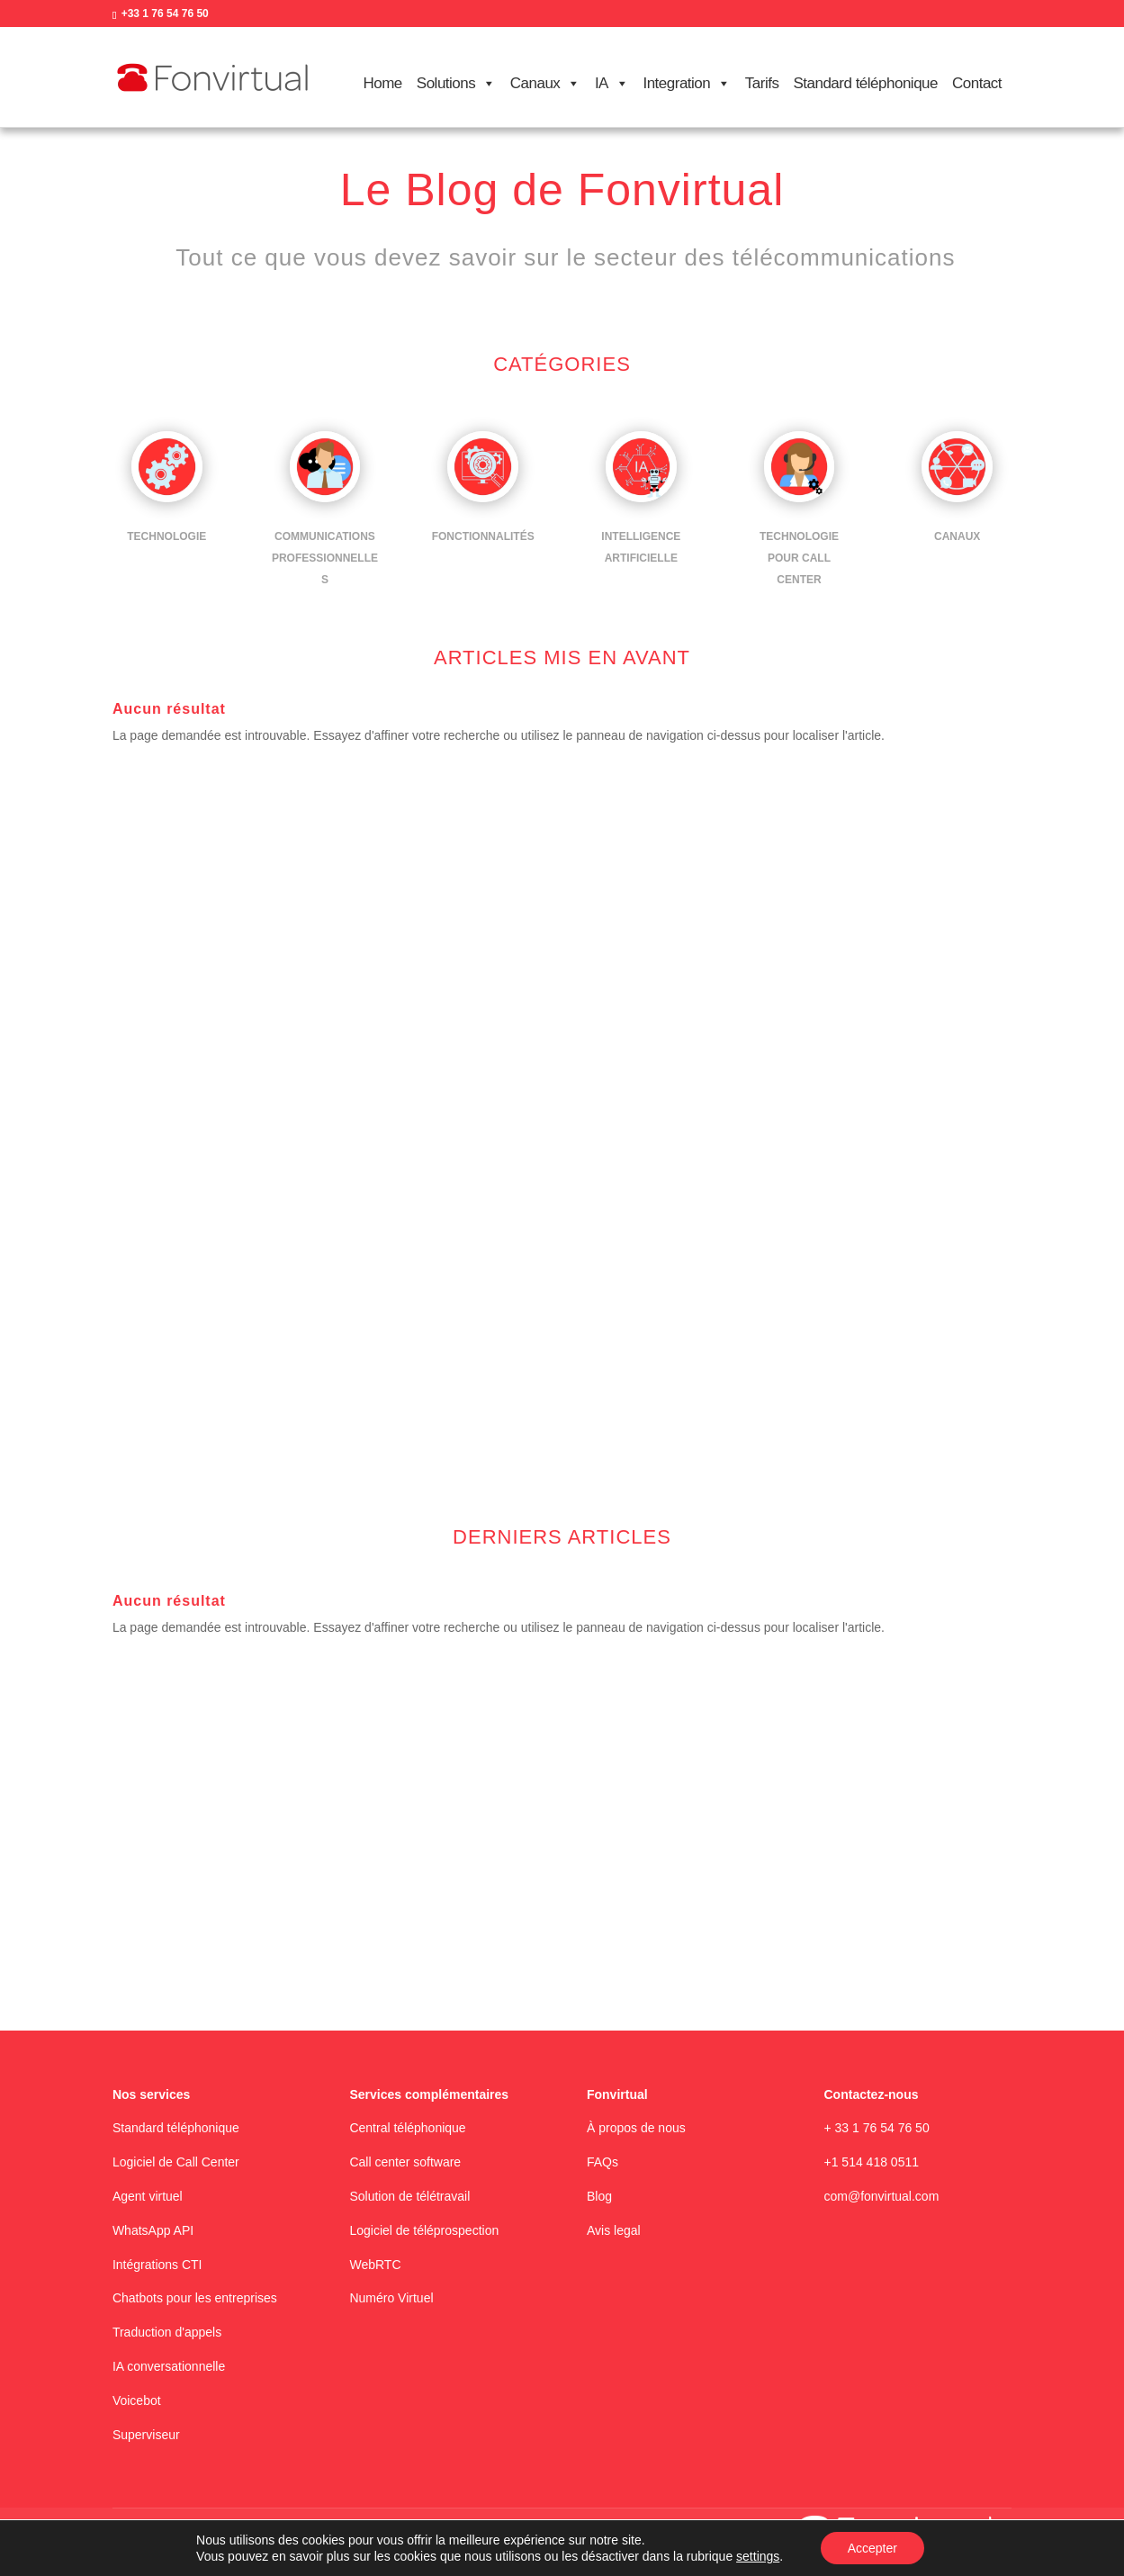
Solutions (456, 84)
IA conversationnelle (168, 2366)
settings (757, 2556)
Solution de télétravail (409, 2196)
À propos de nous (636, 2128)
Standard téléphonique (865, 83)
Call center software (405, 2162)
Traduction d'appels (166, 2332)
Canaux (545, 84)
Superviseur (146, 2434)
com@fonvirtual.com (882, 2196)
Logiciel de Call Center (175, 2162)
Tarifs (762, 83)
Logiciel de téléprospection (424, 2230)
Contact (977, 83)
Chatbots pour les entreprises (194, 2298)
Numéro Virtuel (391, 2298)
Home (382, 83)
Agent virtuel (147, 2196)
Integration (686, 84)
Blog (599, 2196)
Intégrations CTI (157, 2264)
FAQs (602, 2162)
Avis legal (614, 2230)
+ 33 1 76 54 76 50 (877, 2128)
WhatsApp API (152, 2230)
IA (612, 84)
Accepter (872, 2548)
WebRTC (374, 2264)
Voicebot (136, 2400)
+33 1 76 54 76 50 (165, 13)
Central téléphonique (407, 2128)
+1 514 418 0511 (872, 2162)
